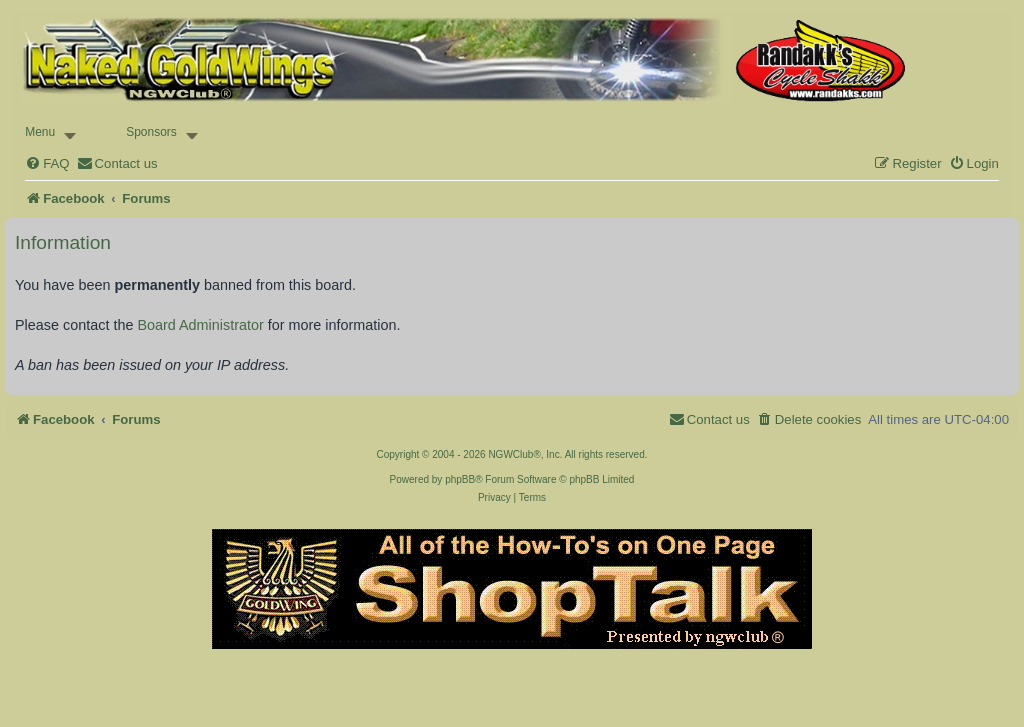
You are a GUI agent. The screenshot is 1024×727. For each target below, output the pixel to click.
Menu (40, 132)
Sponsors (151, 132)
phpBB (460, 479)
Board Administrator (200, 325)
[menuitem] (47, 163)
